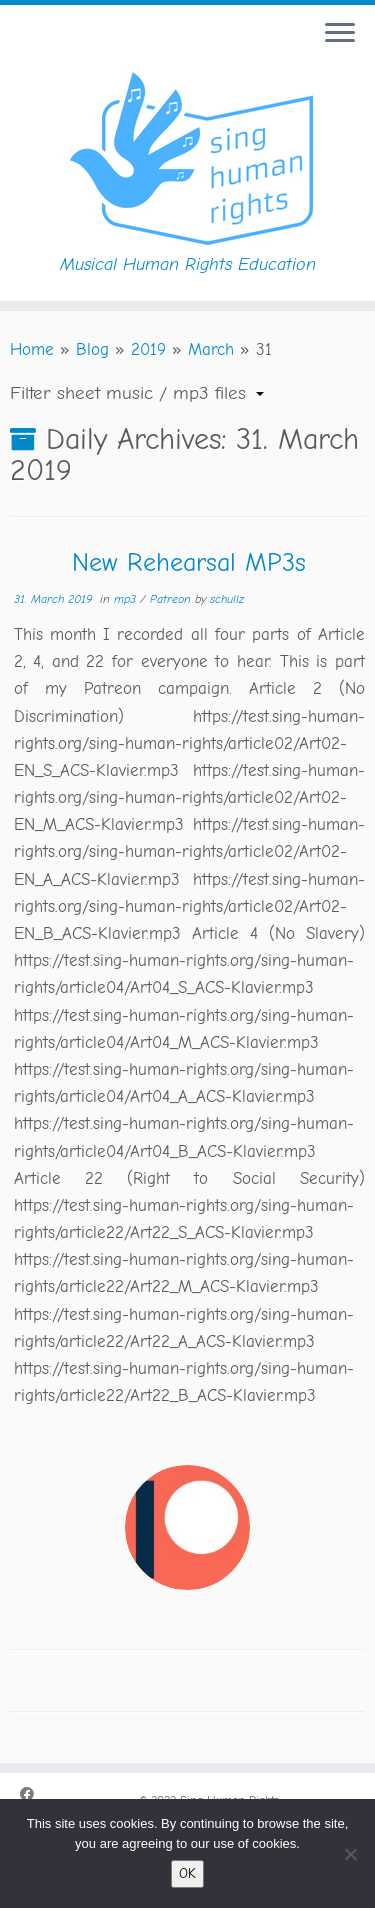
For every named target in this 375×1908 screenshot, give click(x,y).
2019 (148, 349)
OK (187, 1873)
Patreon (172, 599)
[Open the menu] (340, 34)
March (211, 349)
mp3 (127, 599)
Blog (92, 349)
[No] (350, 1854)
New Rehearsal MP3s (189, 562)
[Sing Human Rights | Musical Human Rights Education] (187, 155)
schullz (227, 599)
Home (32, 349)
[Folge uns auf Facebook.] (32, 1795)
